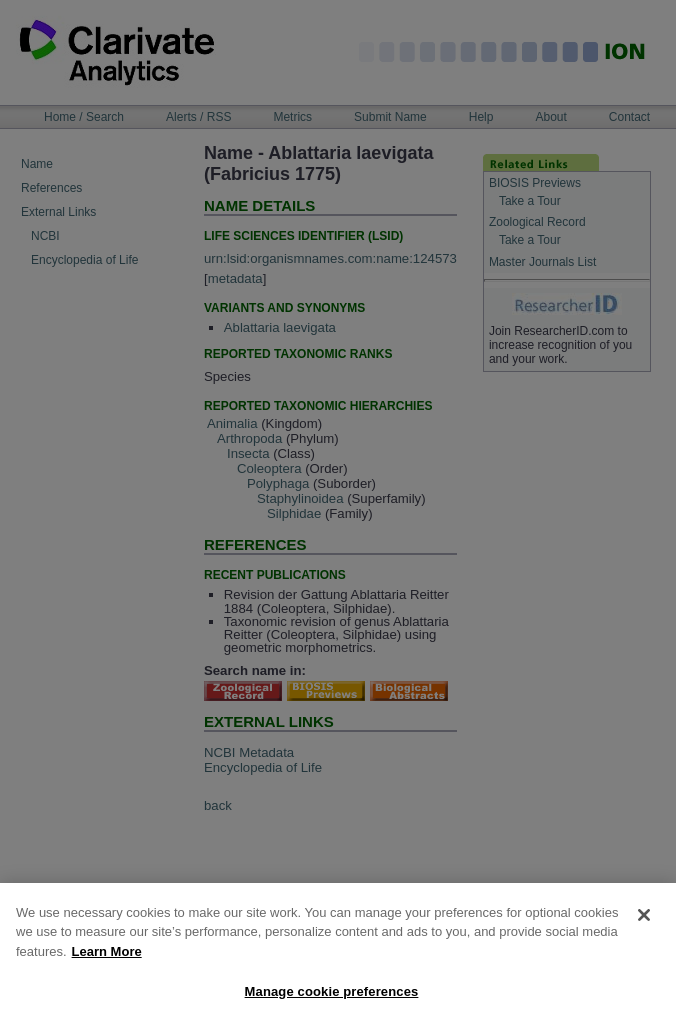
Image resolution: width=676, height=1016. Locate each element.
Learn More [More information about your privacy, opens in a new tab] (107, 963)
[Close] (644, 927)
